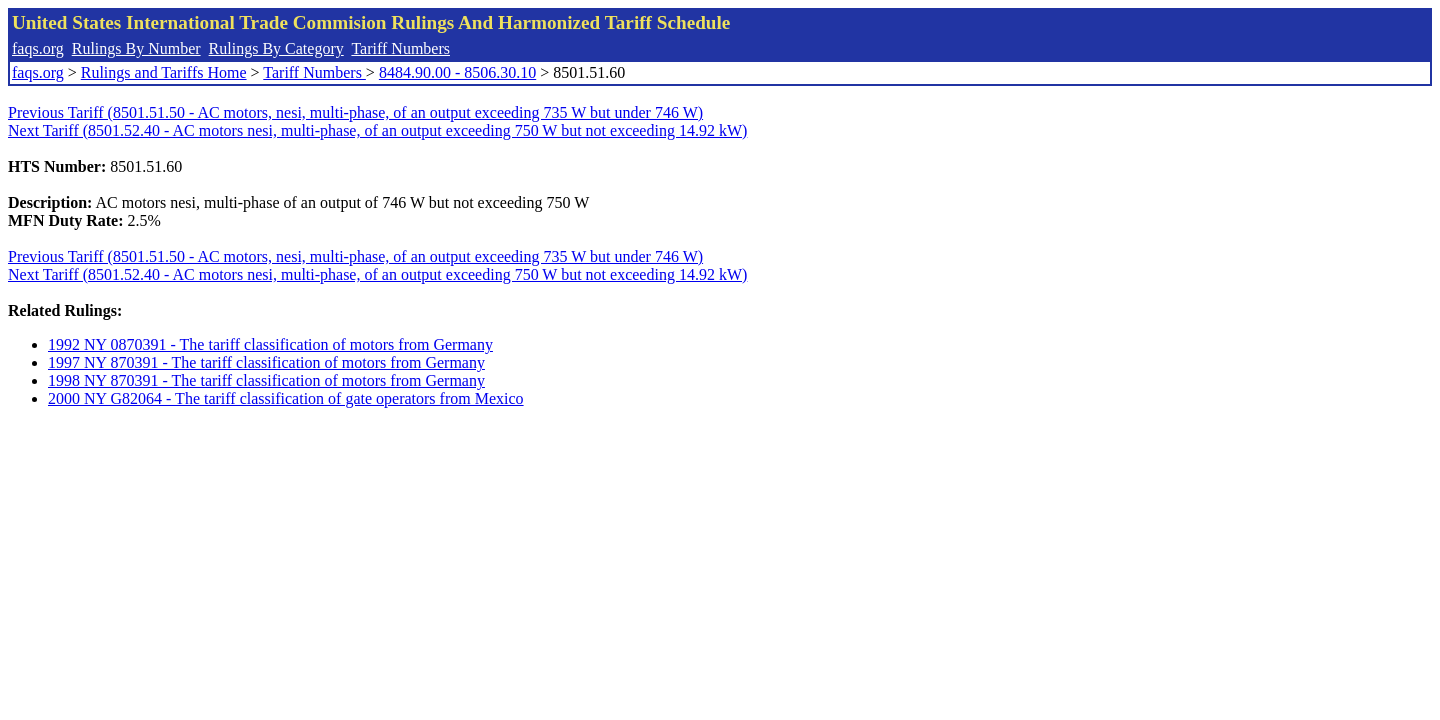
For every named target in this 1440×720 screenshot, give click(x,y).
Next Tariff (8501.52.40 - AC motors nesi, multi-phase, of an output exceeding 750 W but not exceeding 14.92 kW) (377, 130)
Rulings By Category (276, 48)
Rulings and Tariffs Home (164, 72)
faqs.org (38, 48)
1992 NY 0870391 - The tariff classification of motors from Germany (270, 344)
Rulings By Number (136, 48)
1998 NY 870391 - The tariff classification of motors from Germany (266, 380)
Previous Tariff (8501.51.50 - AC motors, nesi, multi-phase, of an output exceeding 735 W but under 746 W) (355, 112)
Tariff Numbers (400, 48)
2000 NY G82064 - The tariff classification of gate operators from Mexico (286, 398)
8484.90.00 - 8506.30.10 (457, 72)
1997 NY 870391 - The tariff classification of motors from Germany (266, 362)
